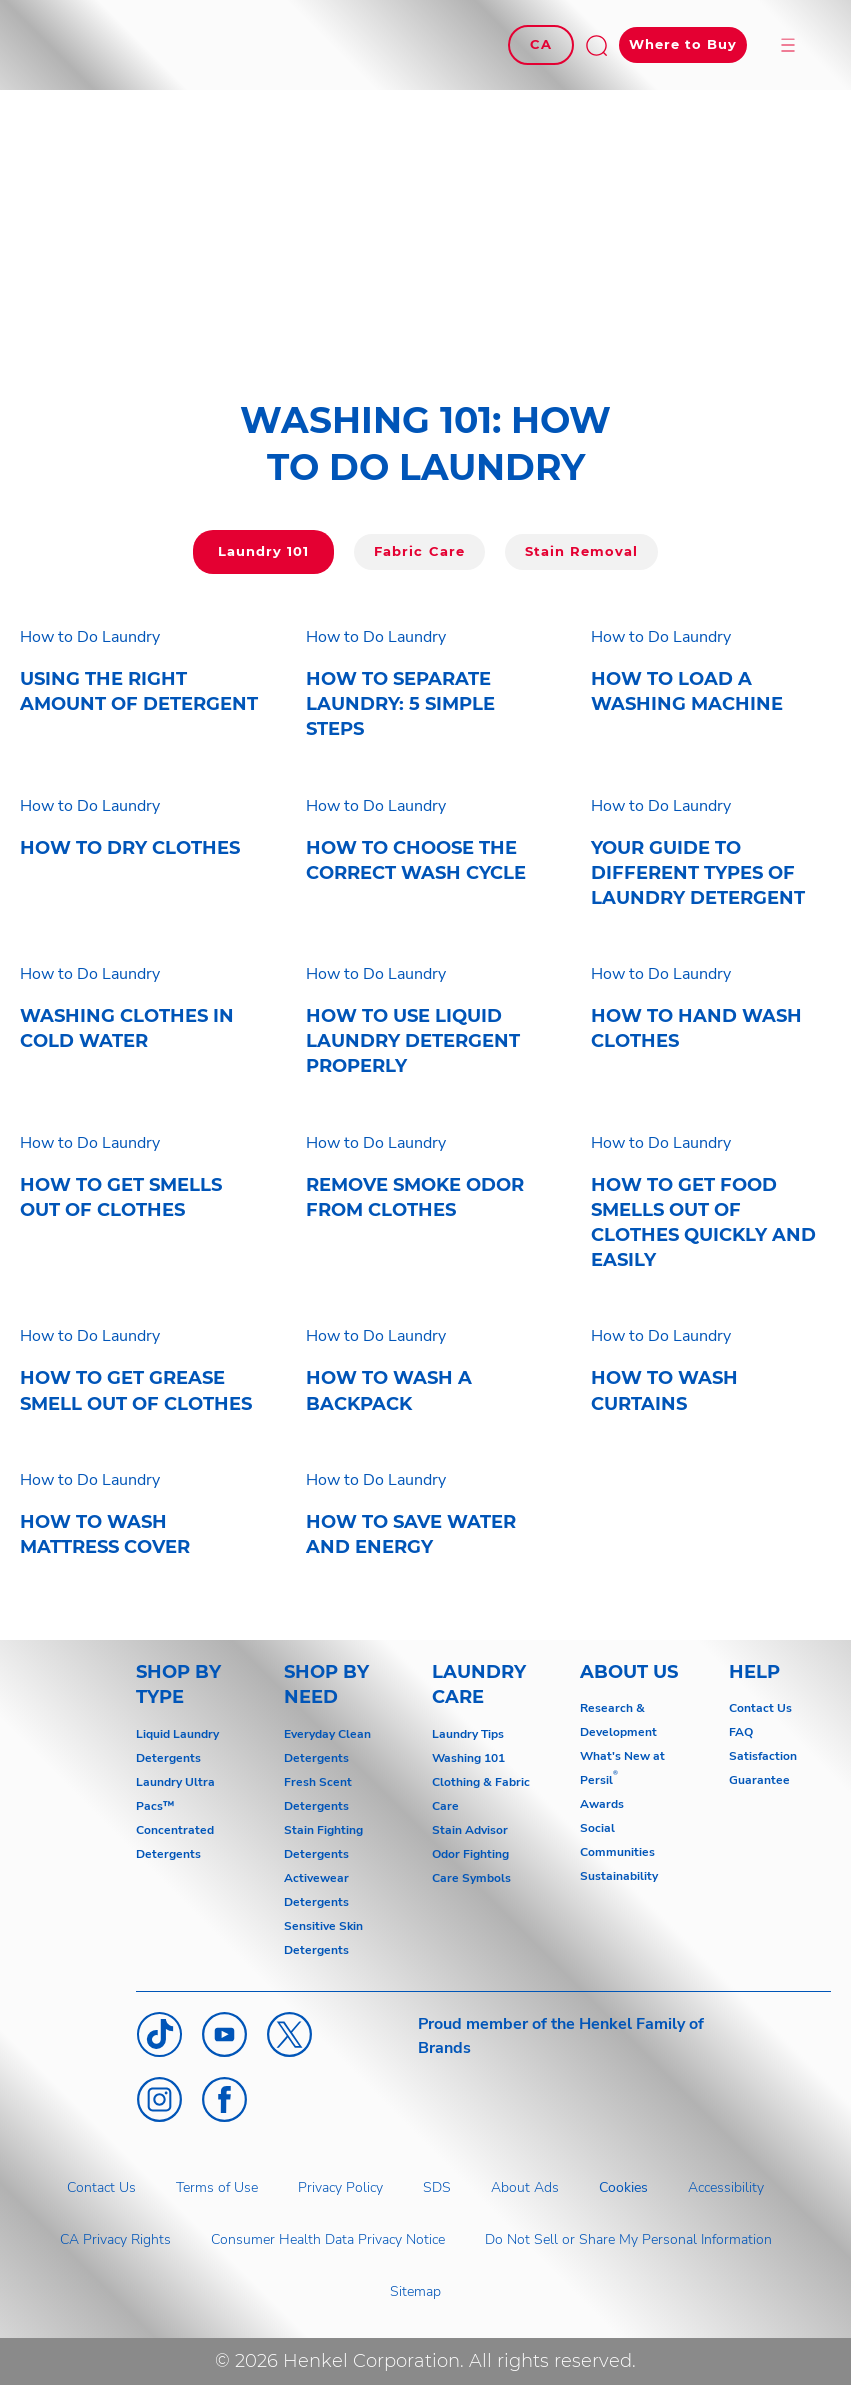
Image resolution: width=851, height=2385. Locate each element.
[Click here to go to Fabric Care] (419, 552)
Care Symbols (471, 1878)
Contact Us (760, 1708)
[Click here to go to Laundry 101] (263, 552)
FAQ (741, 1732)
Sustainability (619, 1876)
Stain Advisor (470, 1830)
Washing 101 (468, 1758)
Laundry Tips (468, 1734)
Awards (602, 1804)
